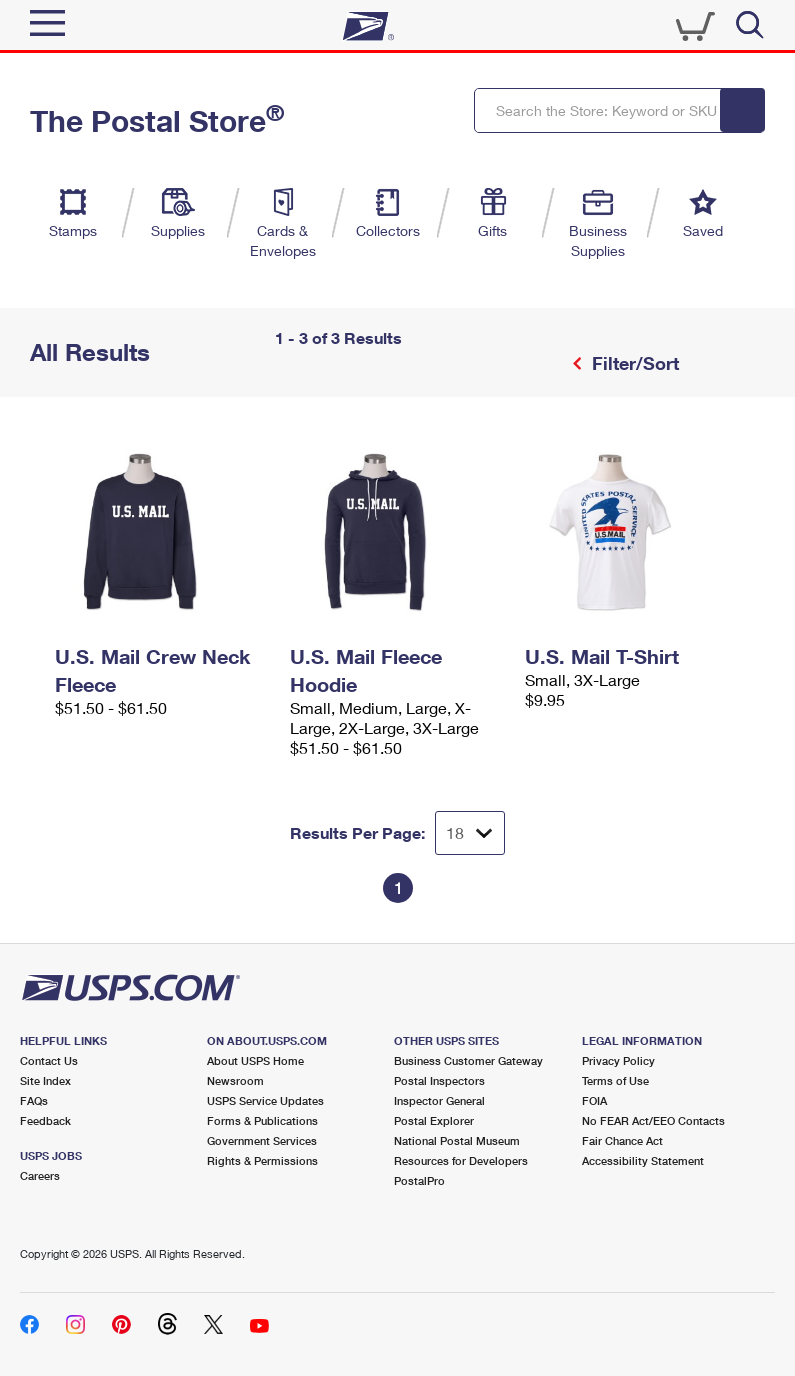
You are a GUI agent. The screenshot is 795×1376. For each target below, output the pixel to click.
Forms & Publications (262, 1120)
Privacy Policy (618, 1060)
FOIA (594, 1100)
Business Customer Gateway (468, 1060)
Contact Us (49, 1060)
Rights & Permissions (262, 1160)
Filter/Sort (633, 363)
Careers (40, 1175)
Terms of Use (615, 1080)
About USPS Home (255, 1060)
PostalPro (419, 1180)
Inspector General (439, 1100)
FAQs (34, 1100)
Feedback (45, 1120)
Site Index (45, 1080)
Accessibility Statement (643, 1160)
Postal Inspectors (439, 1080)
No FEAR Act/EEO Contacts (653, 1120)
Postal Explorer (434, 1120)
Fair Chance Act (622, 1140)
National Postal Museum (457, 1140)
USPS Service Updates (265, 1100)
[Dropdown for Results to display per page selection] (470, 833)
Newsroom (235, 1080)
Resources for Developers (461, 1160)
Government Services (262, 1140)
